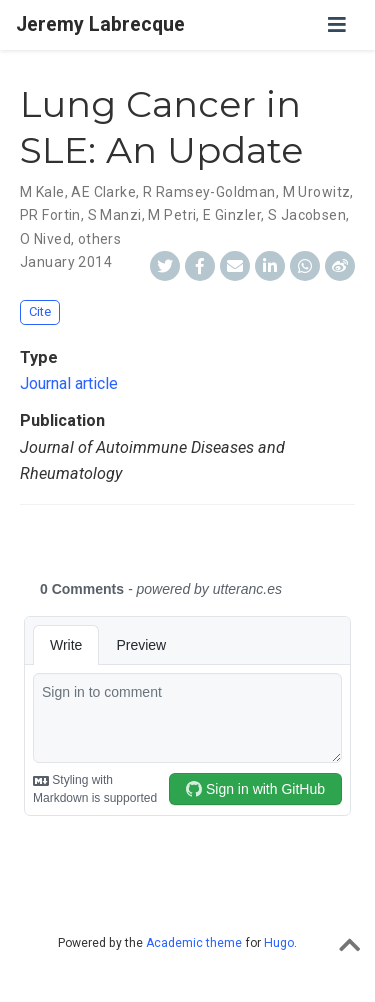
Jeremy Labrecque (100, 24)
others (100, 239)
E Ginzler (232, 215)
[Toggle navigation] (337, 25)
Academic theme (194, 943)
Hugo (279, 943)
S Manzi (115, 215)
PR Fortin (50, 215)
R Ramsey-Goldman (209, 192)
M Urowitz (317, 192)
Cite (40, 311)
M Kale (42, 192)
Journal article (69, 383)
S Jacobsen (307, 215)
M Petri (172, 215)
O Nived (45, 239)
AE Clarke (103, 192)
